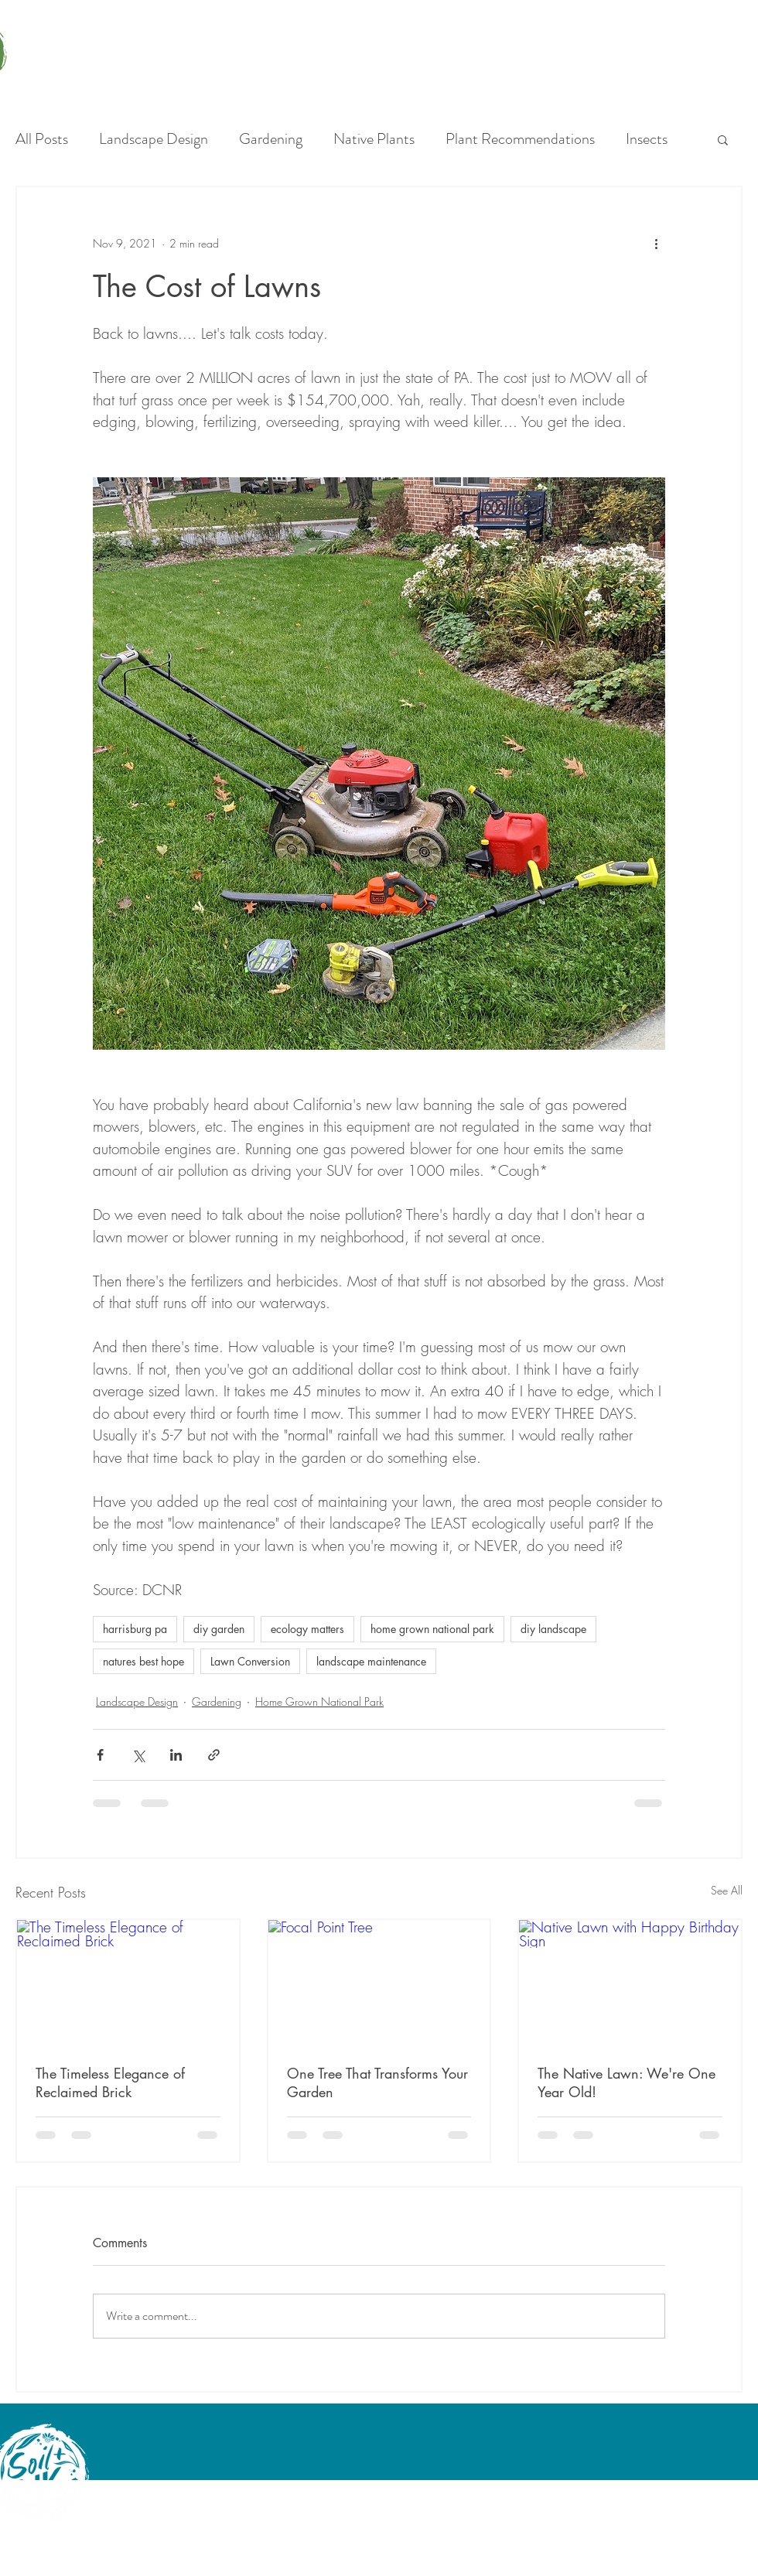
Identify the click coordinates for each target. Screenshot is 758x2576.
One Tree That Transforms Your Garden (377, 2082)
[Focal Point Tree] (379, 1982)
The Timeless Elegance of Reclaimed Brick (110, 2082)
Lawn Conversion (250, 1661)
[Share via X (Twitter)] (138, 1755)
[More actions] (656, 243)
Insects (647, 139)
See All (727, 1890)
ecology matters (307, 1628)
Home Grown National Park (319, 1701)
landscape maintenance (371, 1661)
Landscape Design (153, 139)
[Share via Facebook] (100, 1755)
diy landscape (553, 1628)
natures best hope (143, 1661)
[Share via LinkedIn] (176, 1755)
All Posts (41, 139)
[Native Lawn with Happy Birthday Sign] (630, 1982)
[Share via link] (214, 1755)
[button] (722, 139)
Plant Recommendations (520, 139)
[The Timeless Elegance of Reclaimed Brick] (128, 1982)
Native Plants (374, 139)
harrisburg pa (135, 1628)
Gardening (270, 139)
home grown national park (432, 1628)
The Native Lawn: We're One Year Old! (626, 2082)
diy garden (218, 1628)
